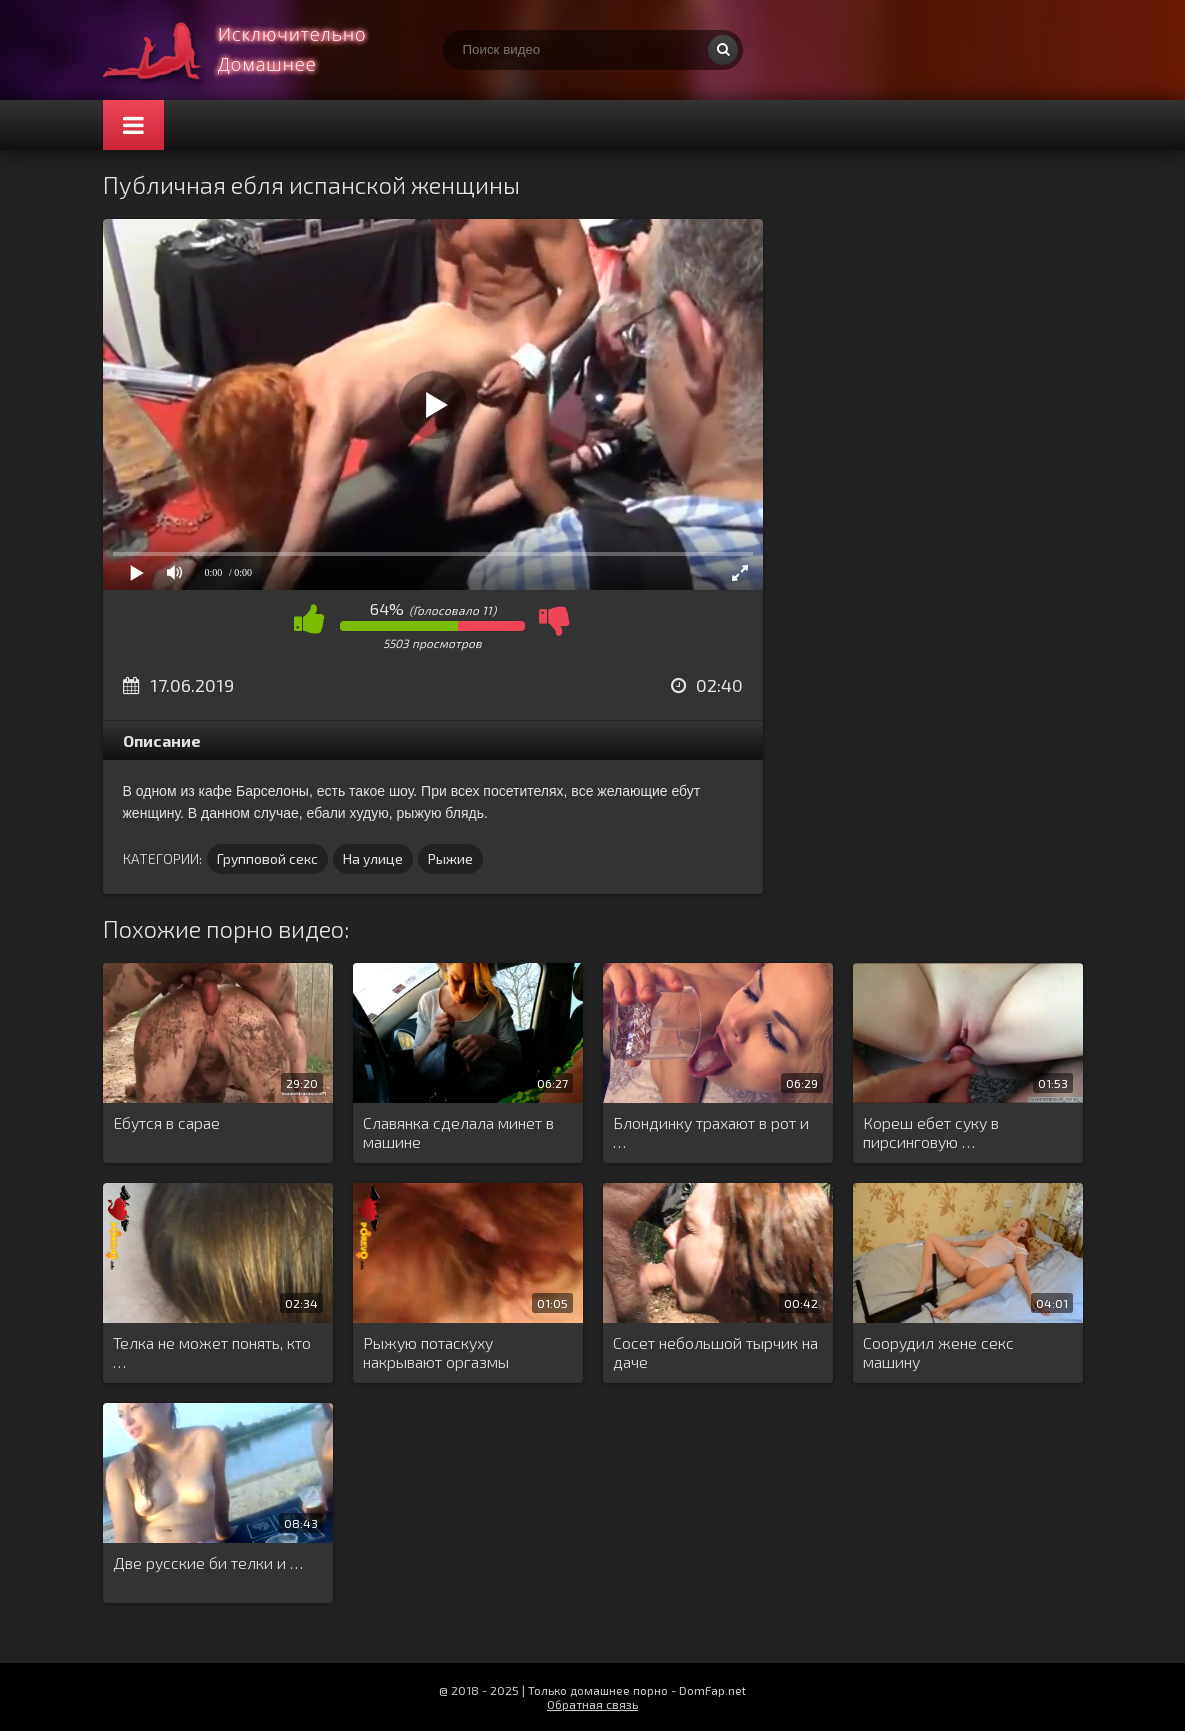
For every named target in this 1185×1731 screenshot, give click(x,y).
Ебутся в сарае (166, 1122)
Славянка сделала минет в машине (458, 1132)
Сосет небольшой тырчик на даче (715, 1352)
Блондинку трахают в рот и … (711, 1132)
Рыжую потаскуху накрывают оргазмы (436, 1352)
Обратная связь (592, 1704)
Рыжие (450, 858)
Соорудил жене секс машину (938, 1352)
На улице (373, 858)
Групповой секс (267, 858)
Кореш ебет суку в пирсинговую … (931, 1132)
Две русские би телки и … (208, 1562)
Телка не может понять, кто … (212, 1352)
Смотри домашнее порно (253, 50)
